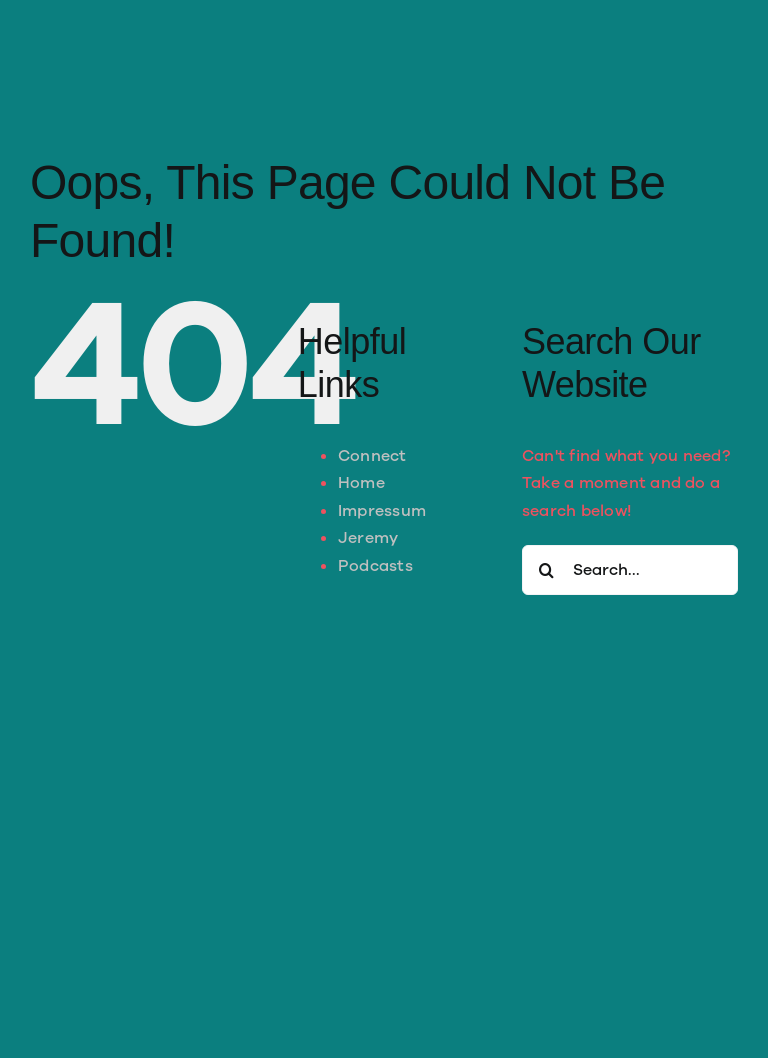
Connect (372, 456)
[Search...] (630, 570)
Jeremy (368, 538)
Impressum (382, 511)
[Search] (547, 570)
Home (361, 483)
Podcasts (375, 566)
